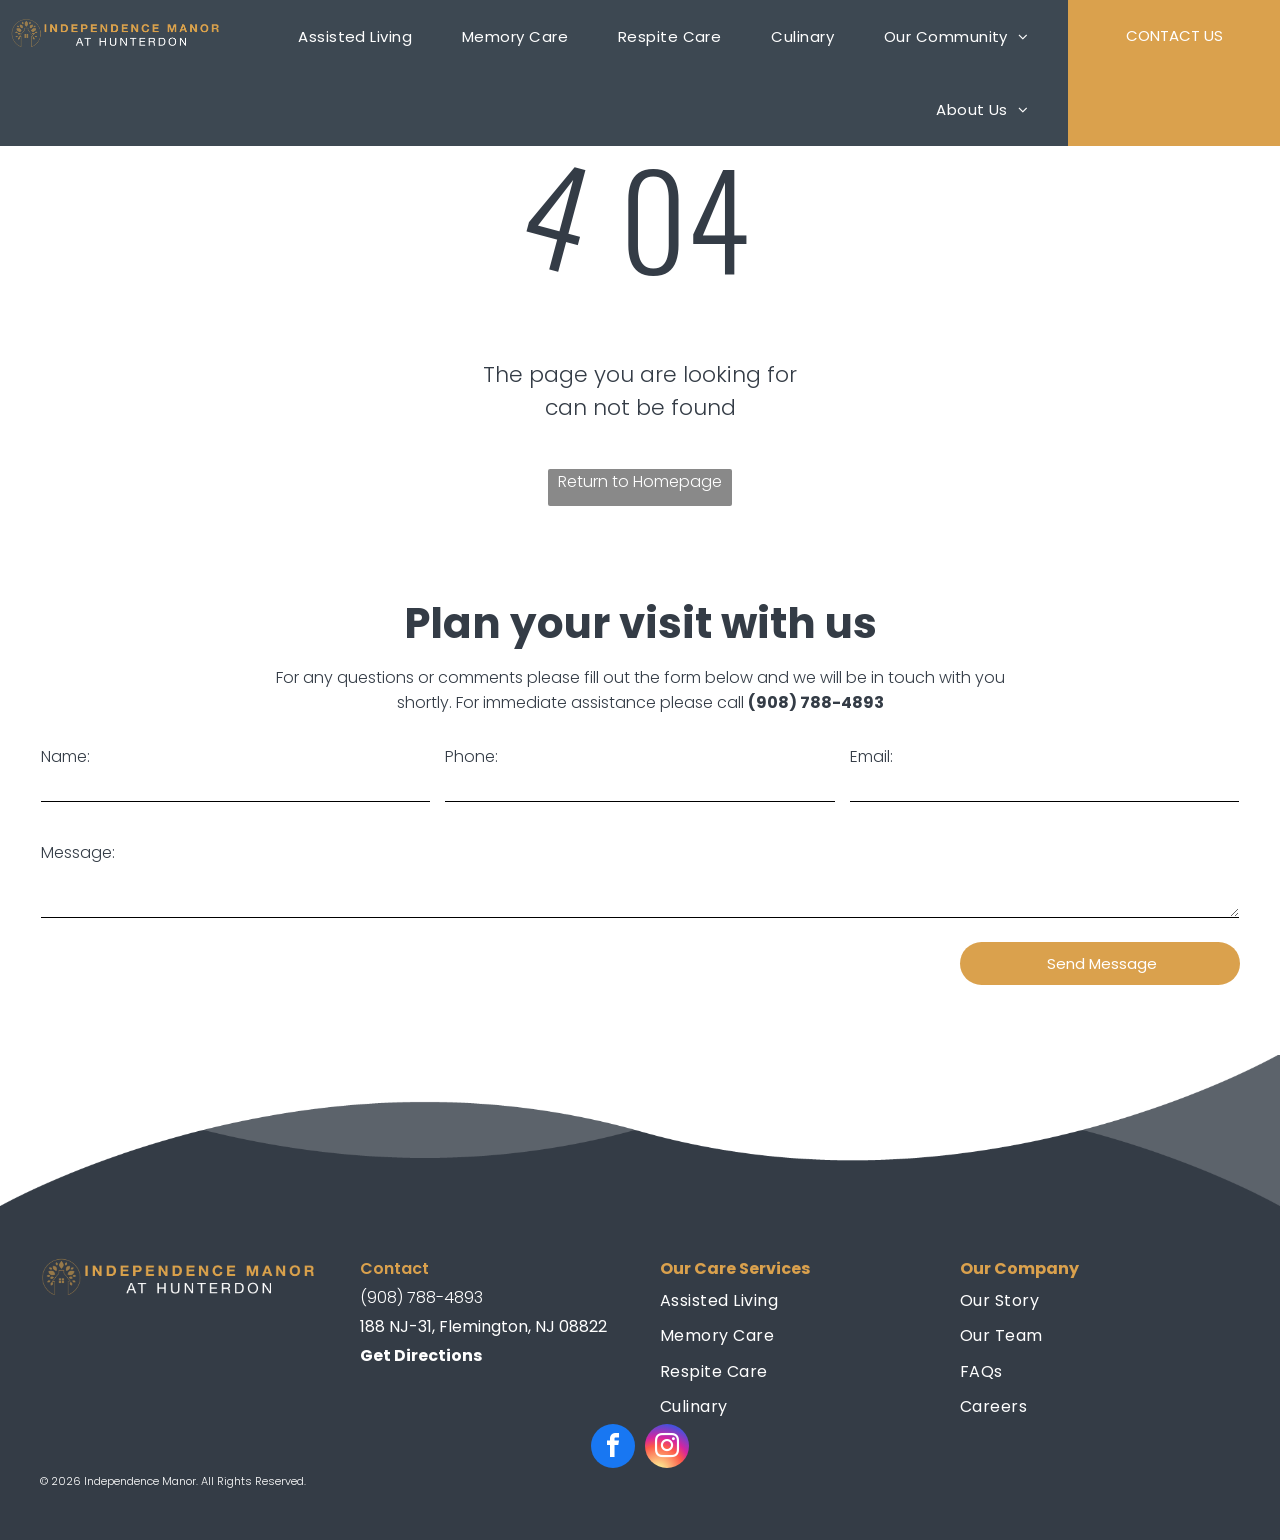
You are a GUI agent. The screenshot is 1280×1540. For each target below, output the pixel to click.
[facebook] (613, 1448)
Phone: (471, 756)
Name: (65, 756)
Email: (871, 756)
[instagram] (667, 1448)
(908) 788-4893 (816, 702)
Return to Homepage (640, 481)
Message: (78, 852)
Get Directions (421, 1355)
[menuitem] (370, 36)
